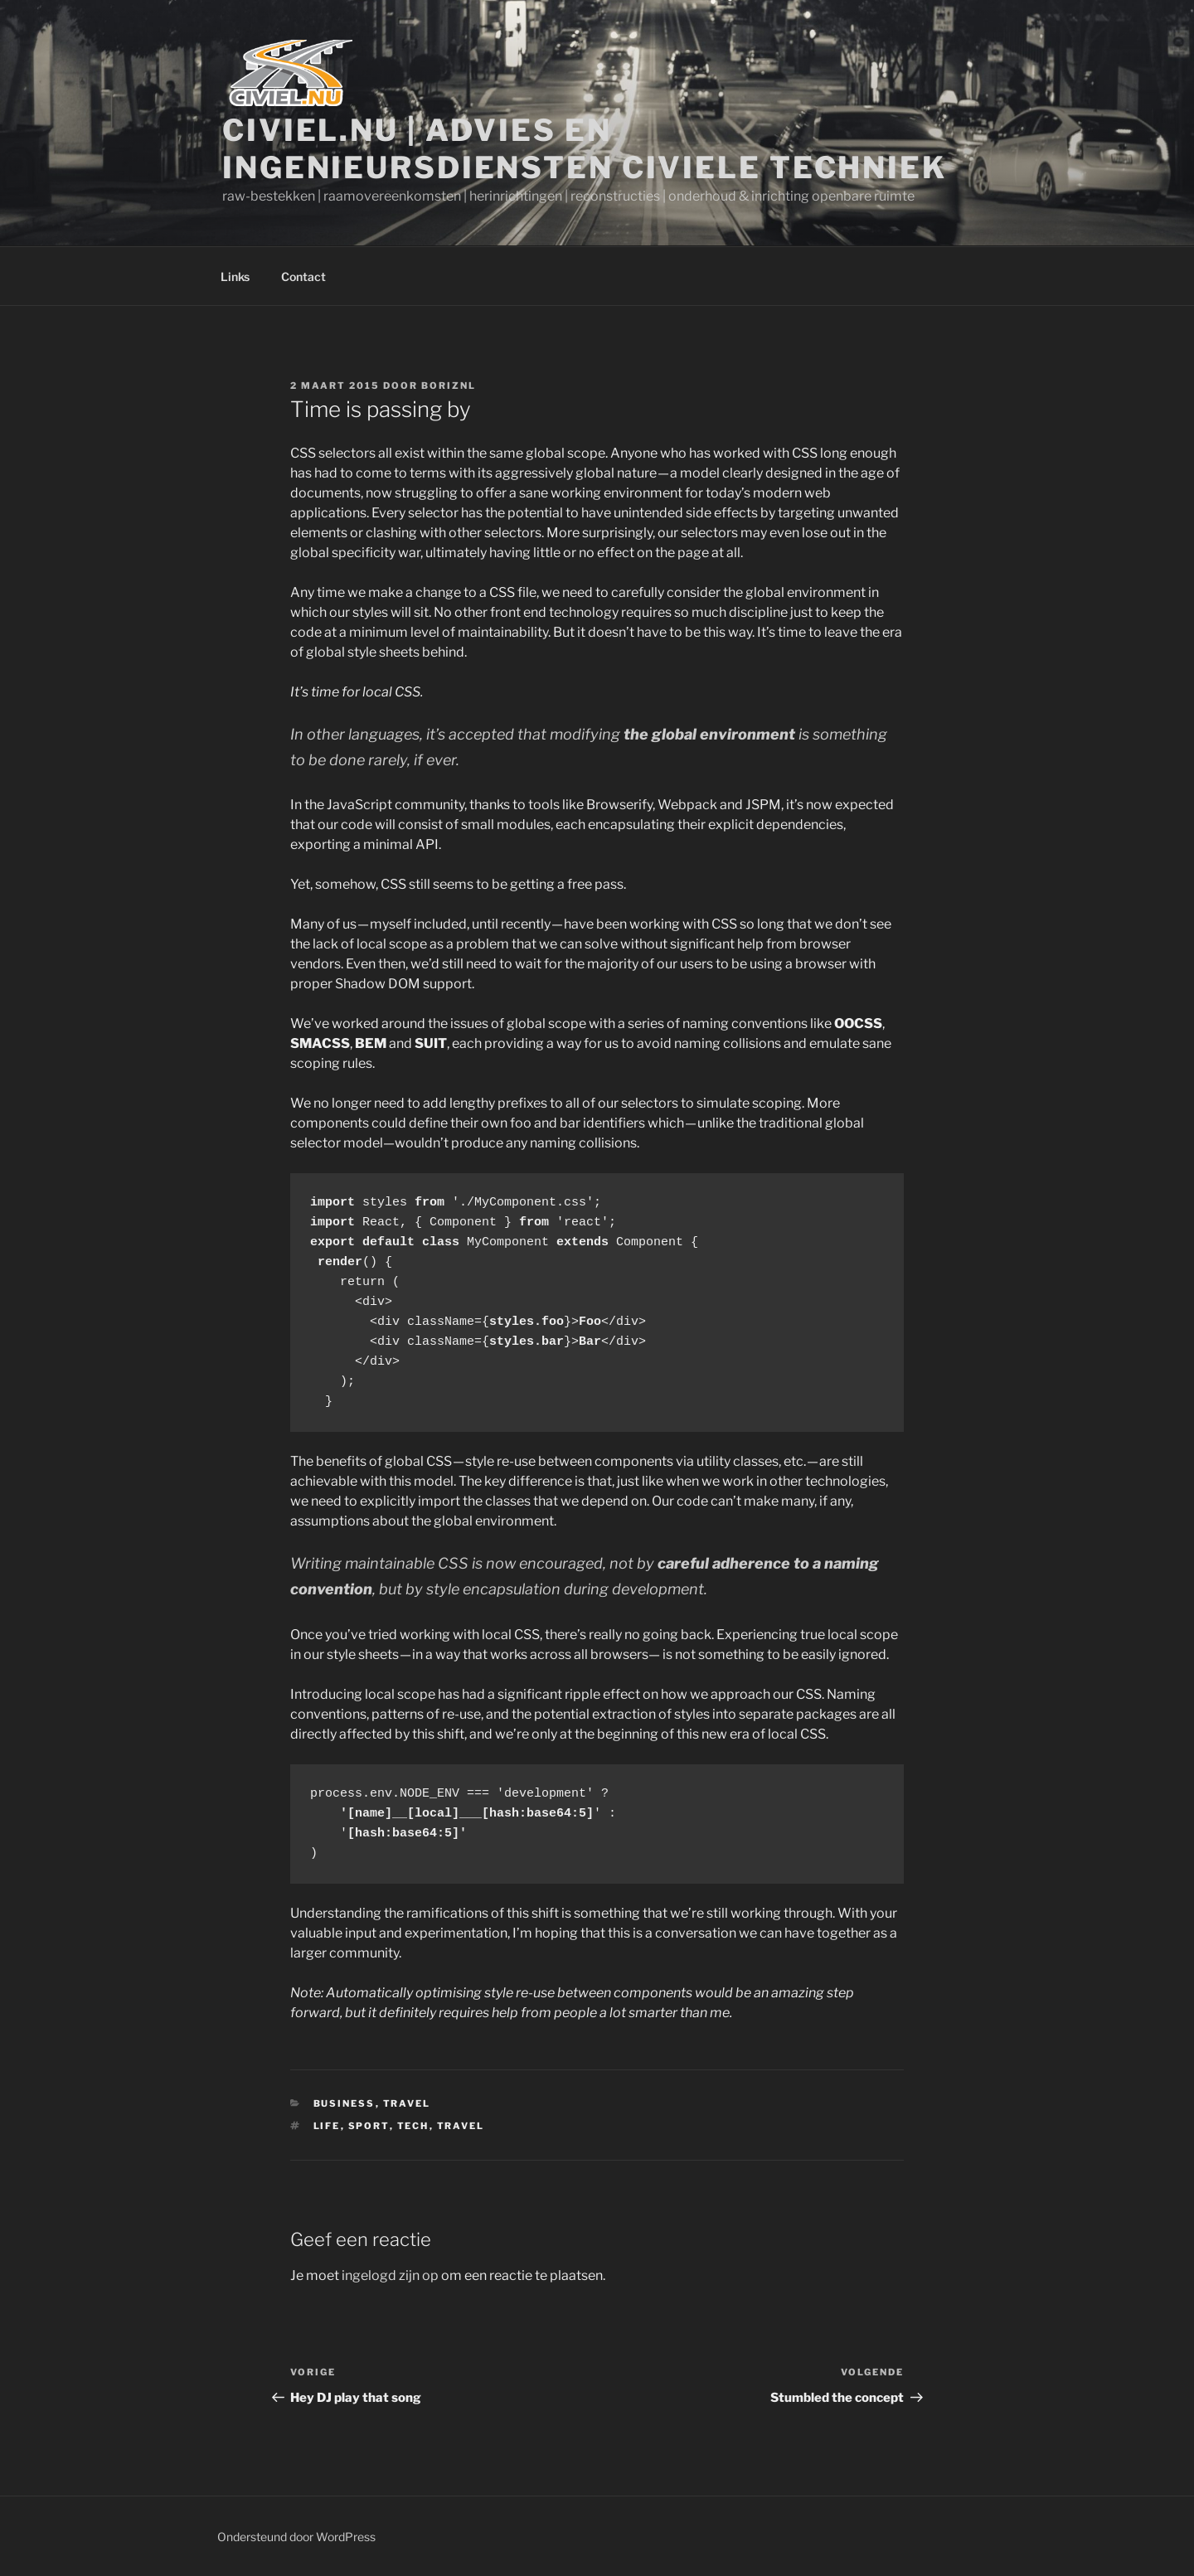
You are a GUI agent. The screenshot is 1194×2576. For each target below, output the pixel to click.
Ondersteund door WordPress (296, 2537)
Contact (303, 276)
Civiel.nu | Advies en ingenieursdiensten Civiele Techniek (584, 149)
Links (235, 276)
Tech (413, 2126)
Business (344, 2103)
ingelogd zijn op (390, 2275)
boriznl (448, 385)
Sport (369, 2126)
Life (327, 2126)
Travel (407, 2103)
